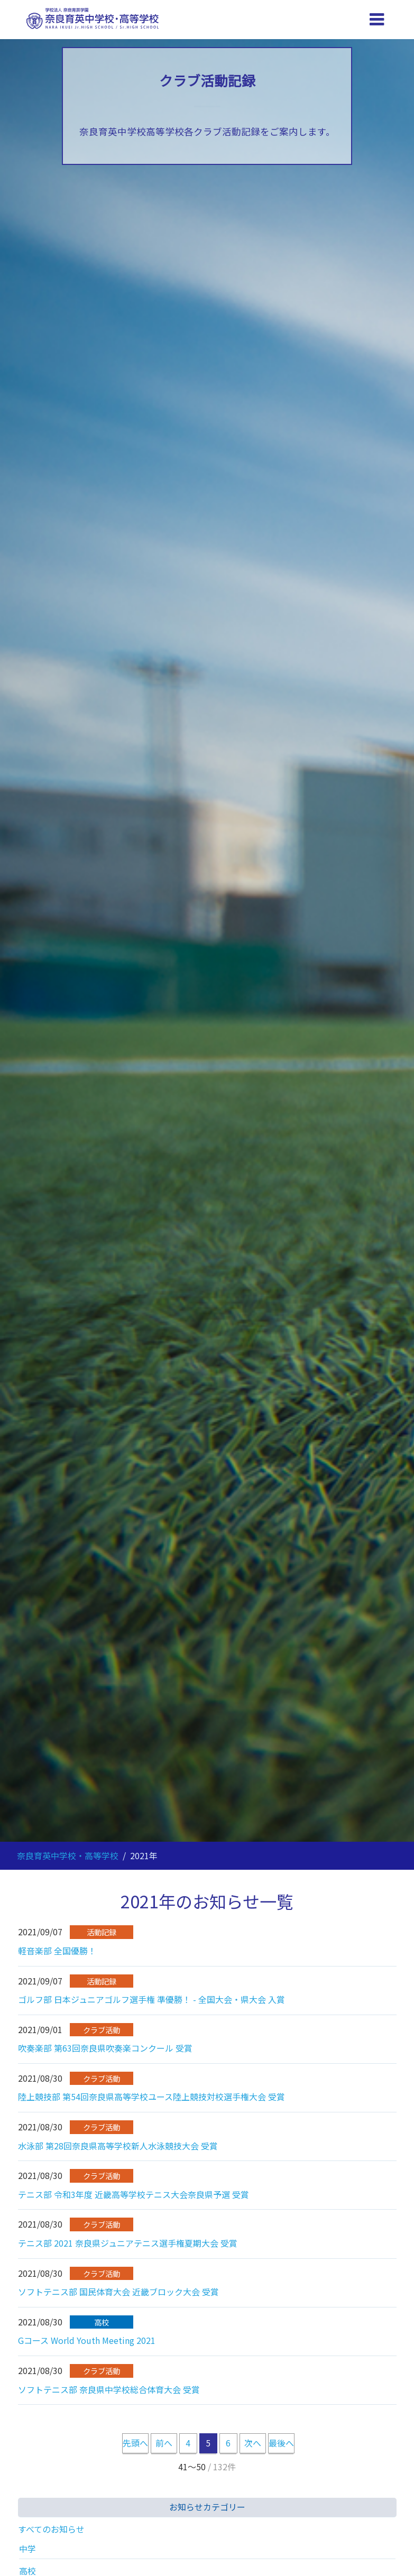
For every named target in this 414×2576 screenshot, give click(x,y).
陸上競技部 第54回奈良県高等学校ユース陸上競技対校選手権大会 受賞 (151, 2096)
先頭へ (135, 2442)
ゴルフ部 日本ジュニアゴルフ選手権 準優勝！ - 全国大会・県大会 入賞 (151, 1999)
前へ (163, 2442)
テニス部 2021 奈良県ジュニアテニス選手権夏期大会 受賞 (127, 2243)
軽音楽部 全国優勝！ (57, 1950)
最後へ (281, 2442)
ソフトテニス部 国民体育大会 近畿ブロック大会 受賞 (118, 2291)
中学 (27, 2548)
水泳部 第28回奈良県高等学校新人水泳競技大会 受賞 (118, 2145)
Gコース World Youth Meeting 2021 (86, 2340)
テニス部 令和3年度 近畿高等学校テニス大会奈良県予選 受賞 (133, 2194)
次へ (252, 2442)
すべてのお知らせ (51, 2529)
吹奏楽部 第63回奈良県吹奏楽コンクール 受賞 (105, 2048)
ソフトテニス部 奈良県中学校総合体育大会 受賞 (109, 2389)
